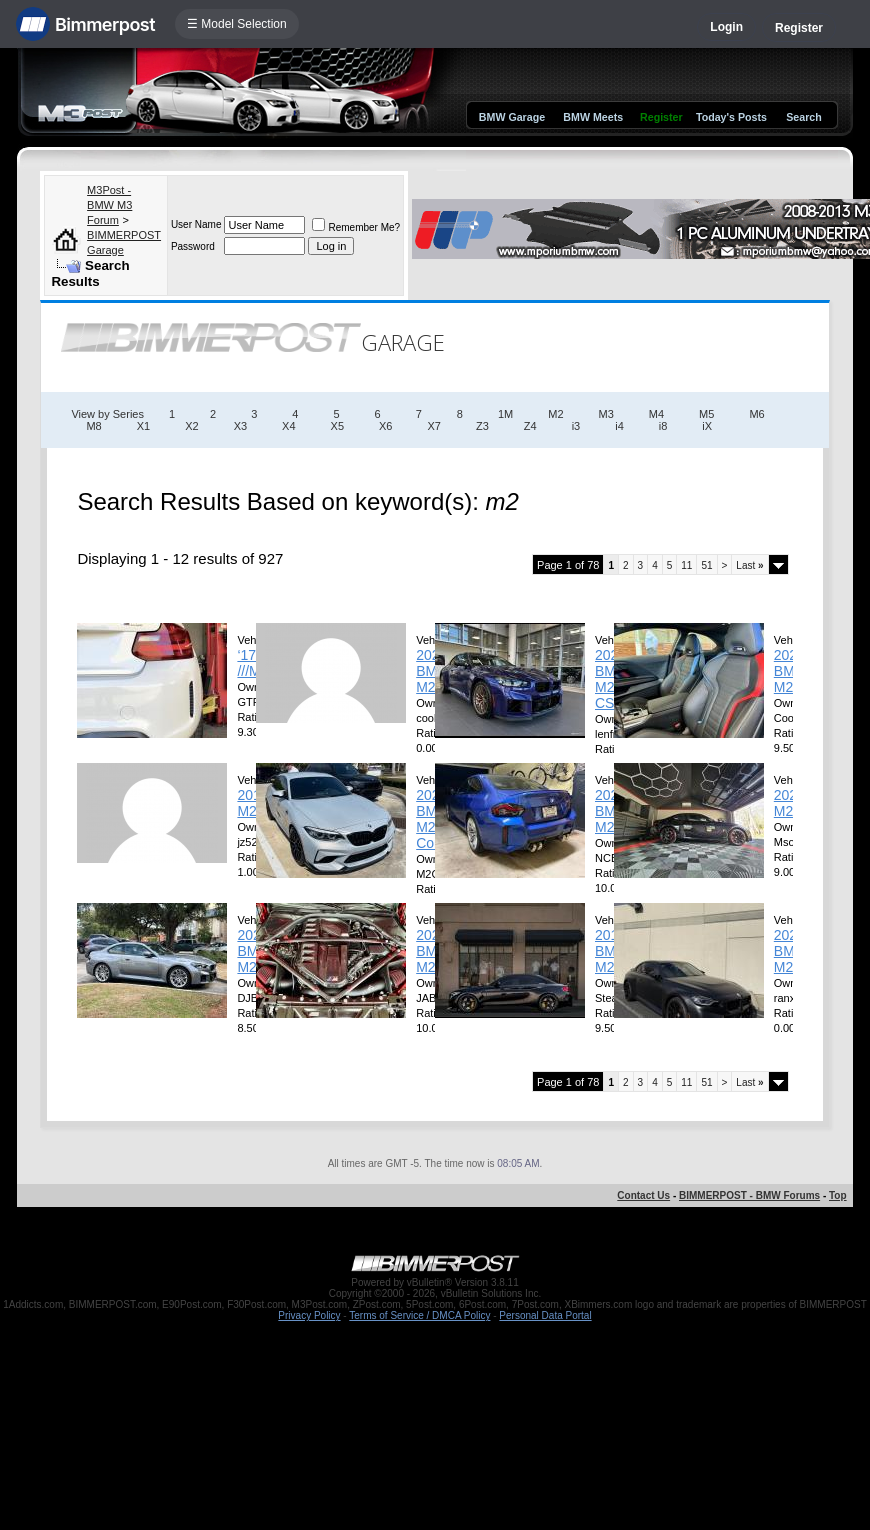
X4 (288, 426)
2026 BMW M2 (433, 671)
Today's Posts (731, 117)
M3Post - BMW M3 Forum (109, 205)
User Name (196, 224)
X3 (240, 426)
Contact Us (643, 1195)
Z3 (482, 426)
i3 (576, 426)
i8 (663, 426)
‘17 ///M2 (252, 663)
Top (838, 1195)
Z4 (530, 426)
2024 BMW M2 (791, 951)
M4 (656, 414)
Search (804, 117)
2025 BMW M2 (791, 671)
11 (686, 565)
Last (749, 565)
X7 (434, 426)
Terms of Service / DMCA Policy (419, 1315)
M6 (756, 414)
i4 (619, 426)
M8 (93, 426)
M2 (555, 414)
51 (706, 565)
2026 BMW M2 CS (612, 679)
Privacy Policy (309, 1315)
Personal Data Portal (545, 1315)
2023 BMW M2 (433, 951)
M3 (606, 414)
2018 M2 (252, 803)
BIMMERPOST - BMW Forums (749, 1195)
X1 (143, 426)
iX (707, 426)
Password (193, 246)
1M (505, 414)
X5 (337, 426)
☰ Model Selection (237, 24)
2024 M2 (789, 803)
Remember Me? (356, 227)
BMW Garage (512, 117)
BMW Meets (593, 117)
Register (799, 28)
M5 (706, 414)
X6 (385, 426)
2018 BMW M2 (612, 951)
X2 (191, 426)
